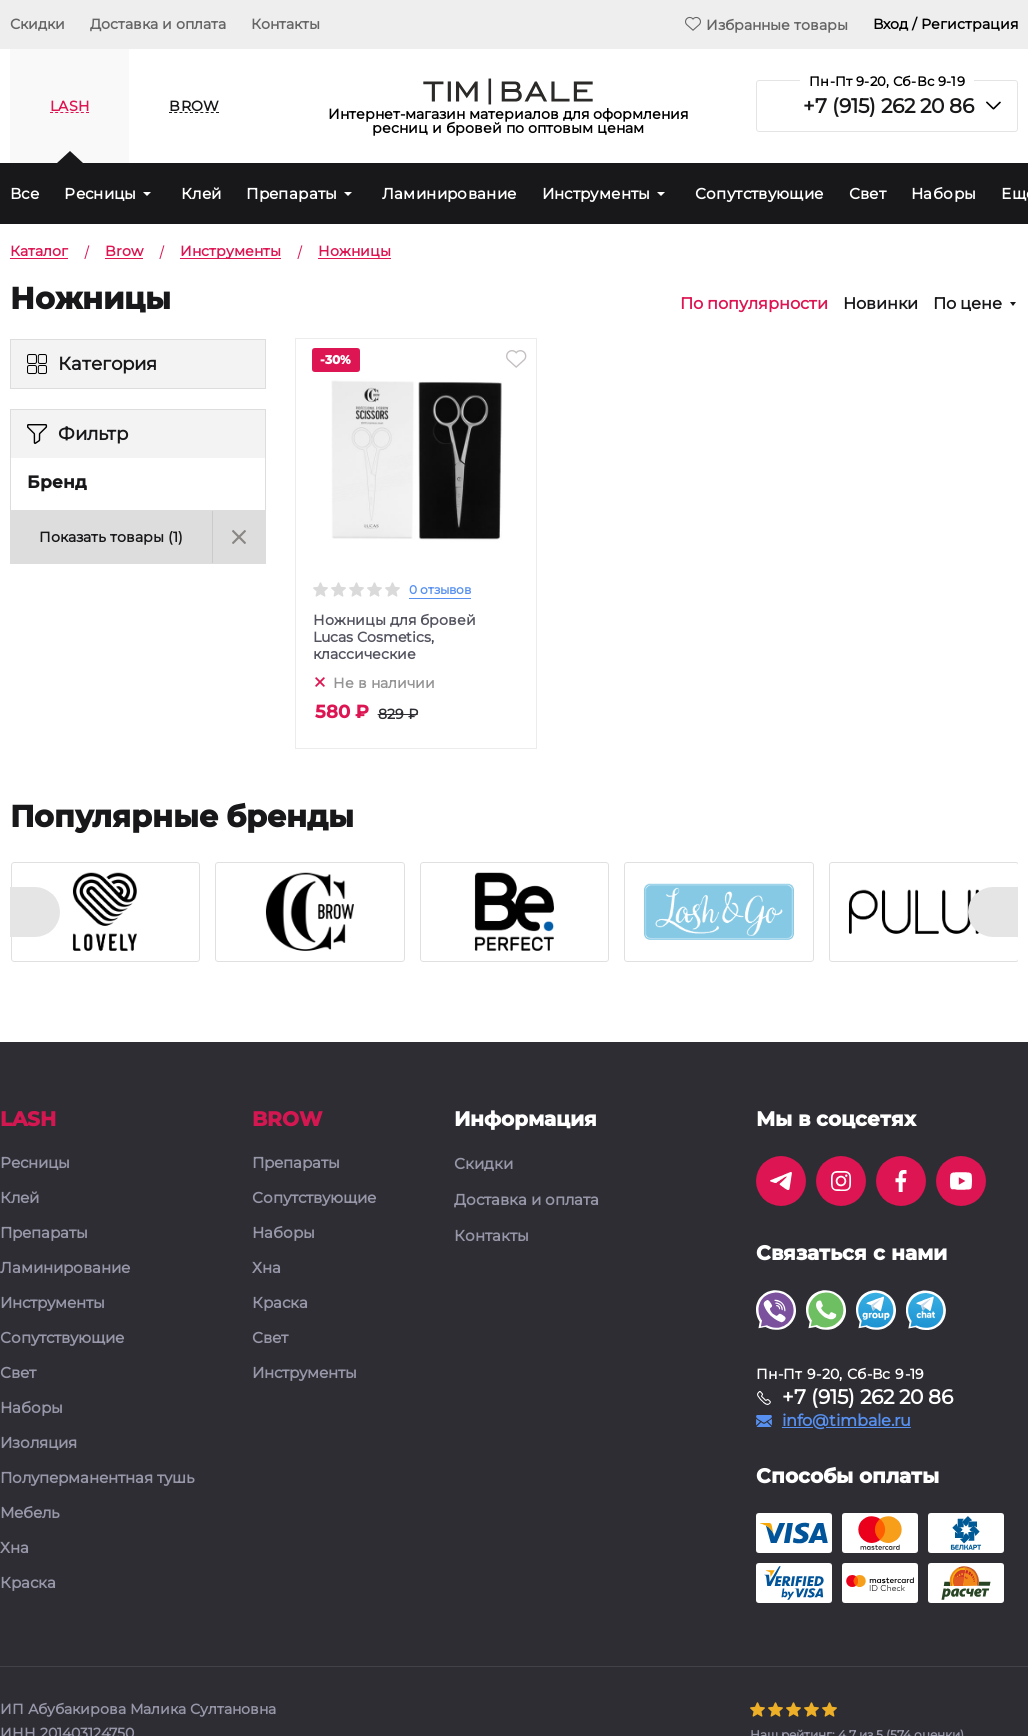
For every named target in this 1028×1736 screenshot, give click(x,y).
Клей (201, 193)
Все (24, 193)
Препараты (291, 193)
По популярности (754, 304)
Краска (28, 1583)
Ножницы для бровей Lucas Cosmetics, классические (394, 637)
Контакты (285, 24)
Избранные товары (766, 24)
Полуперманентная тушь (97, 1478)
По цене (967, 304)
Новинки (880, 304)
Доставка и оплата (158, 24)
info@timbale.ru (846, 1421)
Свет (868, 193)
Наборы (943, 193)
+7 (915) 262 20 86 (888, 106)
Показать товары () (111, 537)
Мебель (29, 1513)
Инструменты (596, 193)
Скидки (37, 24)
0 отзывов (440, 589)
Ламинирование (449, 193)
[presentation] (35, 912)
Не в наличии (384, 682)
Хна (14, 1548)
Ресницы (100, 193)
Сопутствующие (759, 193)
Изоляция (38, 1443)
